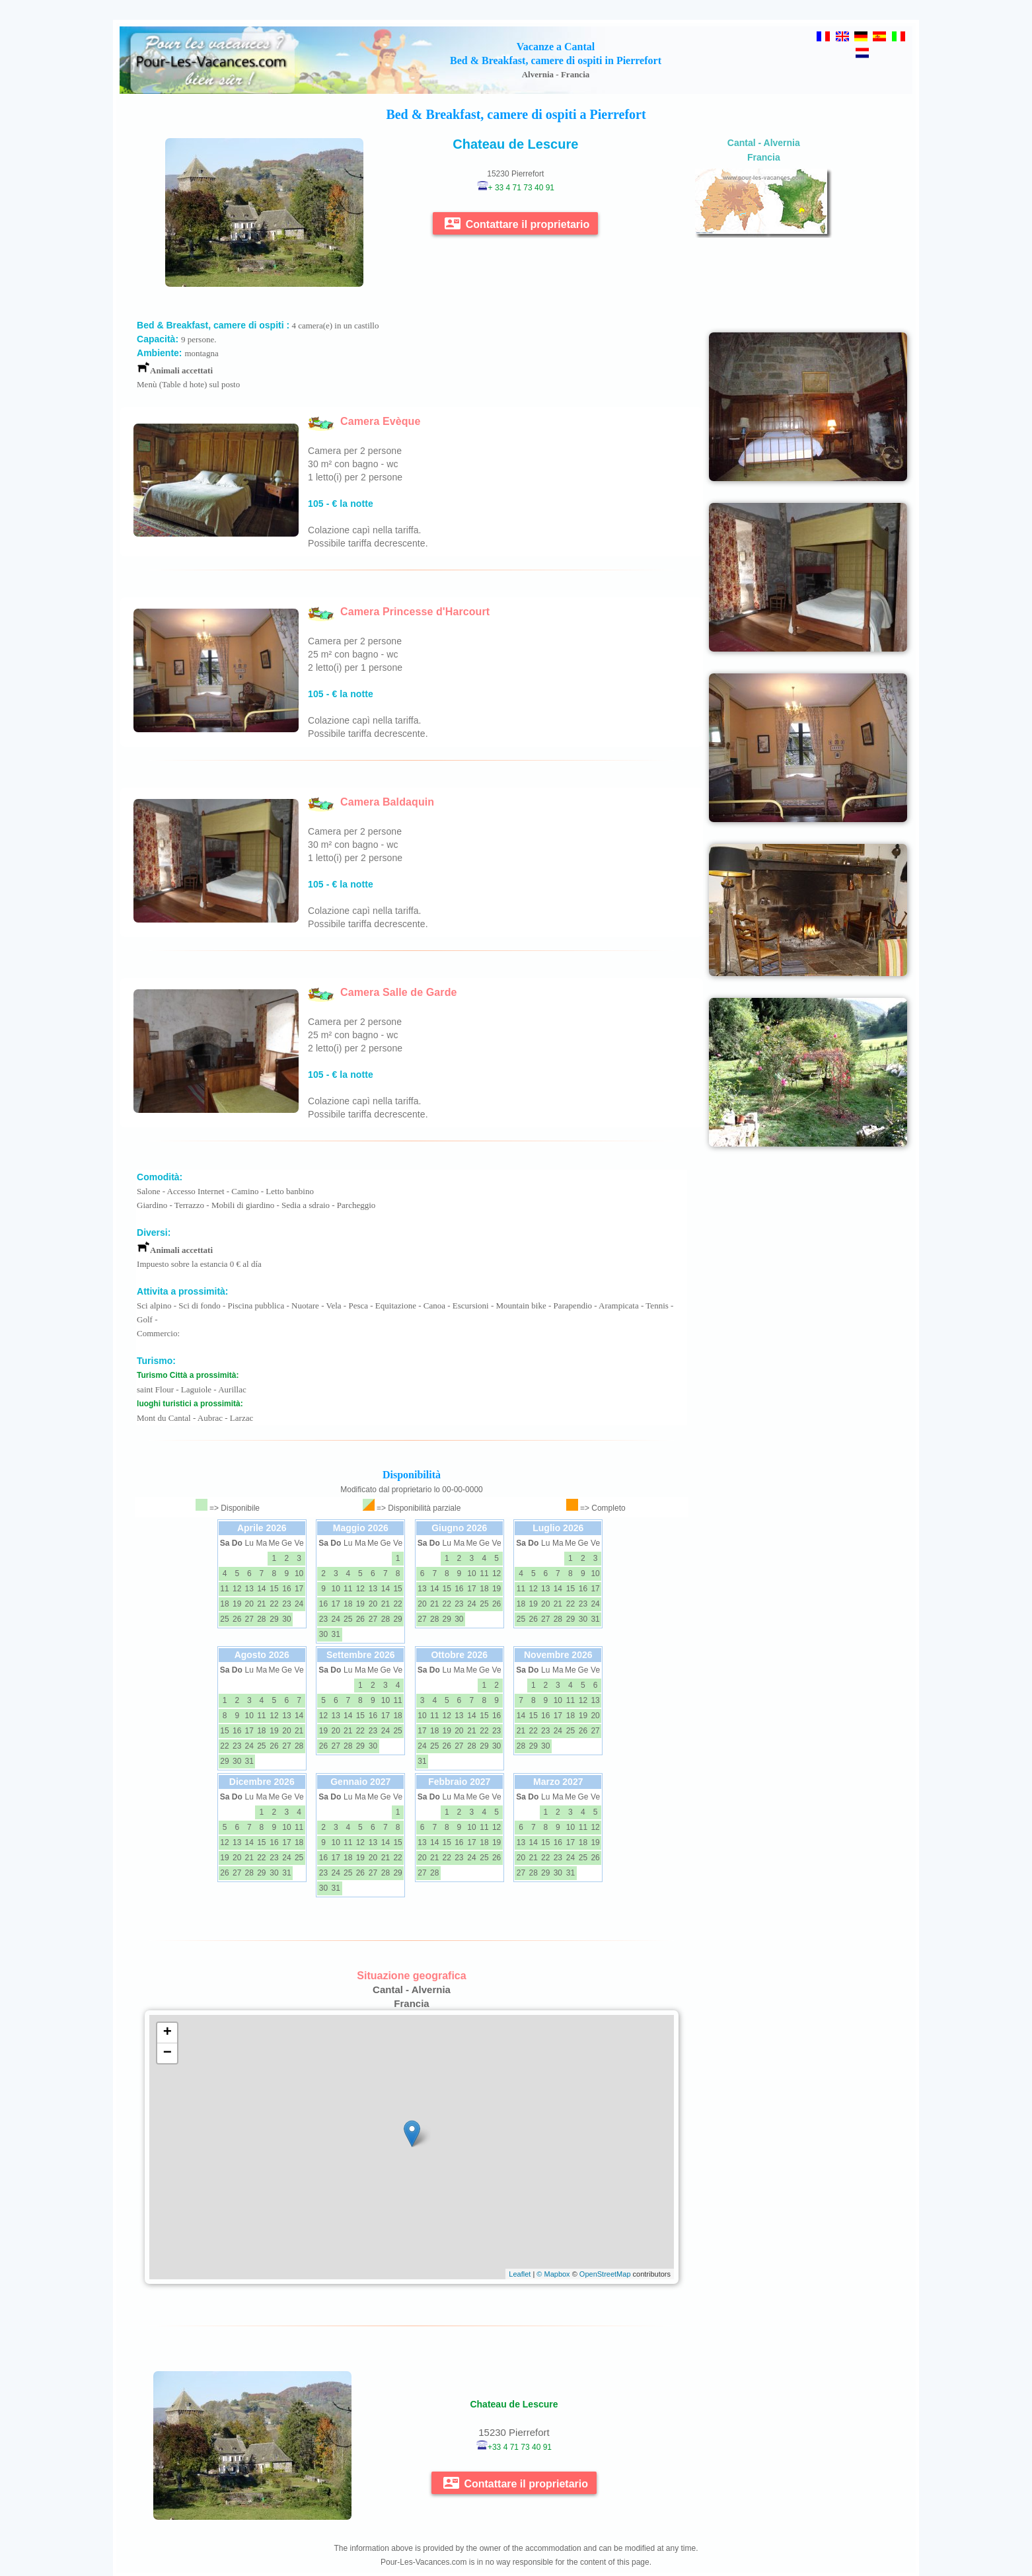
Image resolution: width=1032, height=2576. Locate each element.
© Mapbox (553, 2274)
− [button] (167, 2053)
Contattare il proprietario (517, 223)
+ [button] (167, 2033)
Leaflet (520, 2274)
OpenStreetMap (605, 2274)
